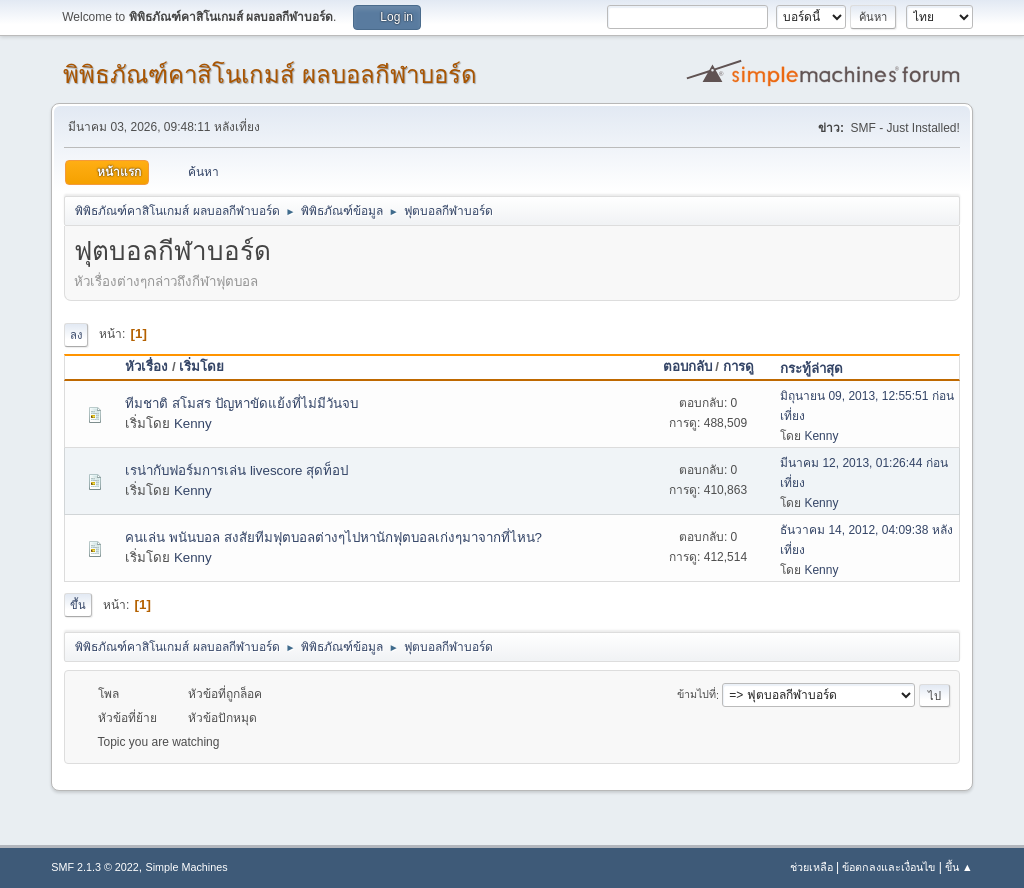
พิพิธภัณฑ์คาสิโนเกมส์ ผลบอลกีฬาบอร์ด (270, 74)
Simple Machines (187, 867)
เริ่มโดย (201, 366)
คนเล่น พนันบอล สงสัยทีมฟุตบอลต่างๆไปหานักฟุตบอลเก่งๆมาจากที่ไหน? (333, 537)
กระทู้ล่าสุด (820, 368)
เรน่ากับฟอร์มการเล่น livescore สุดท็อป (236, 470)
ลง (76, 335)
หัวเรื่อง (146, 366)
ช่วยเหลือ (811, 867)
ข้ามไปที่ (696, 695)
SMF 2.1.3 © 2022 (95, 867)
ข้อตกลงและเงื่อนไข (888, 867)
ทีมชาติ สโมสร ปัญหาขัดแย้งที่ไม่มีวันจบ (241, 403)
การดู (738, 366)
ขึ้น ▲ (959, 867)
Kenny (193, 423)
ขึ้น (78, 605)
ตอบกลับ (687, 366)
